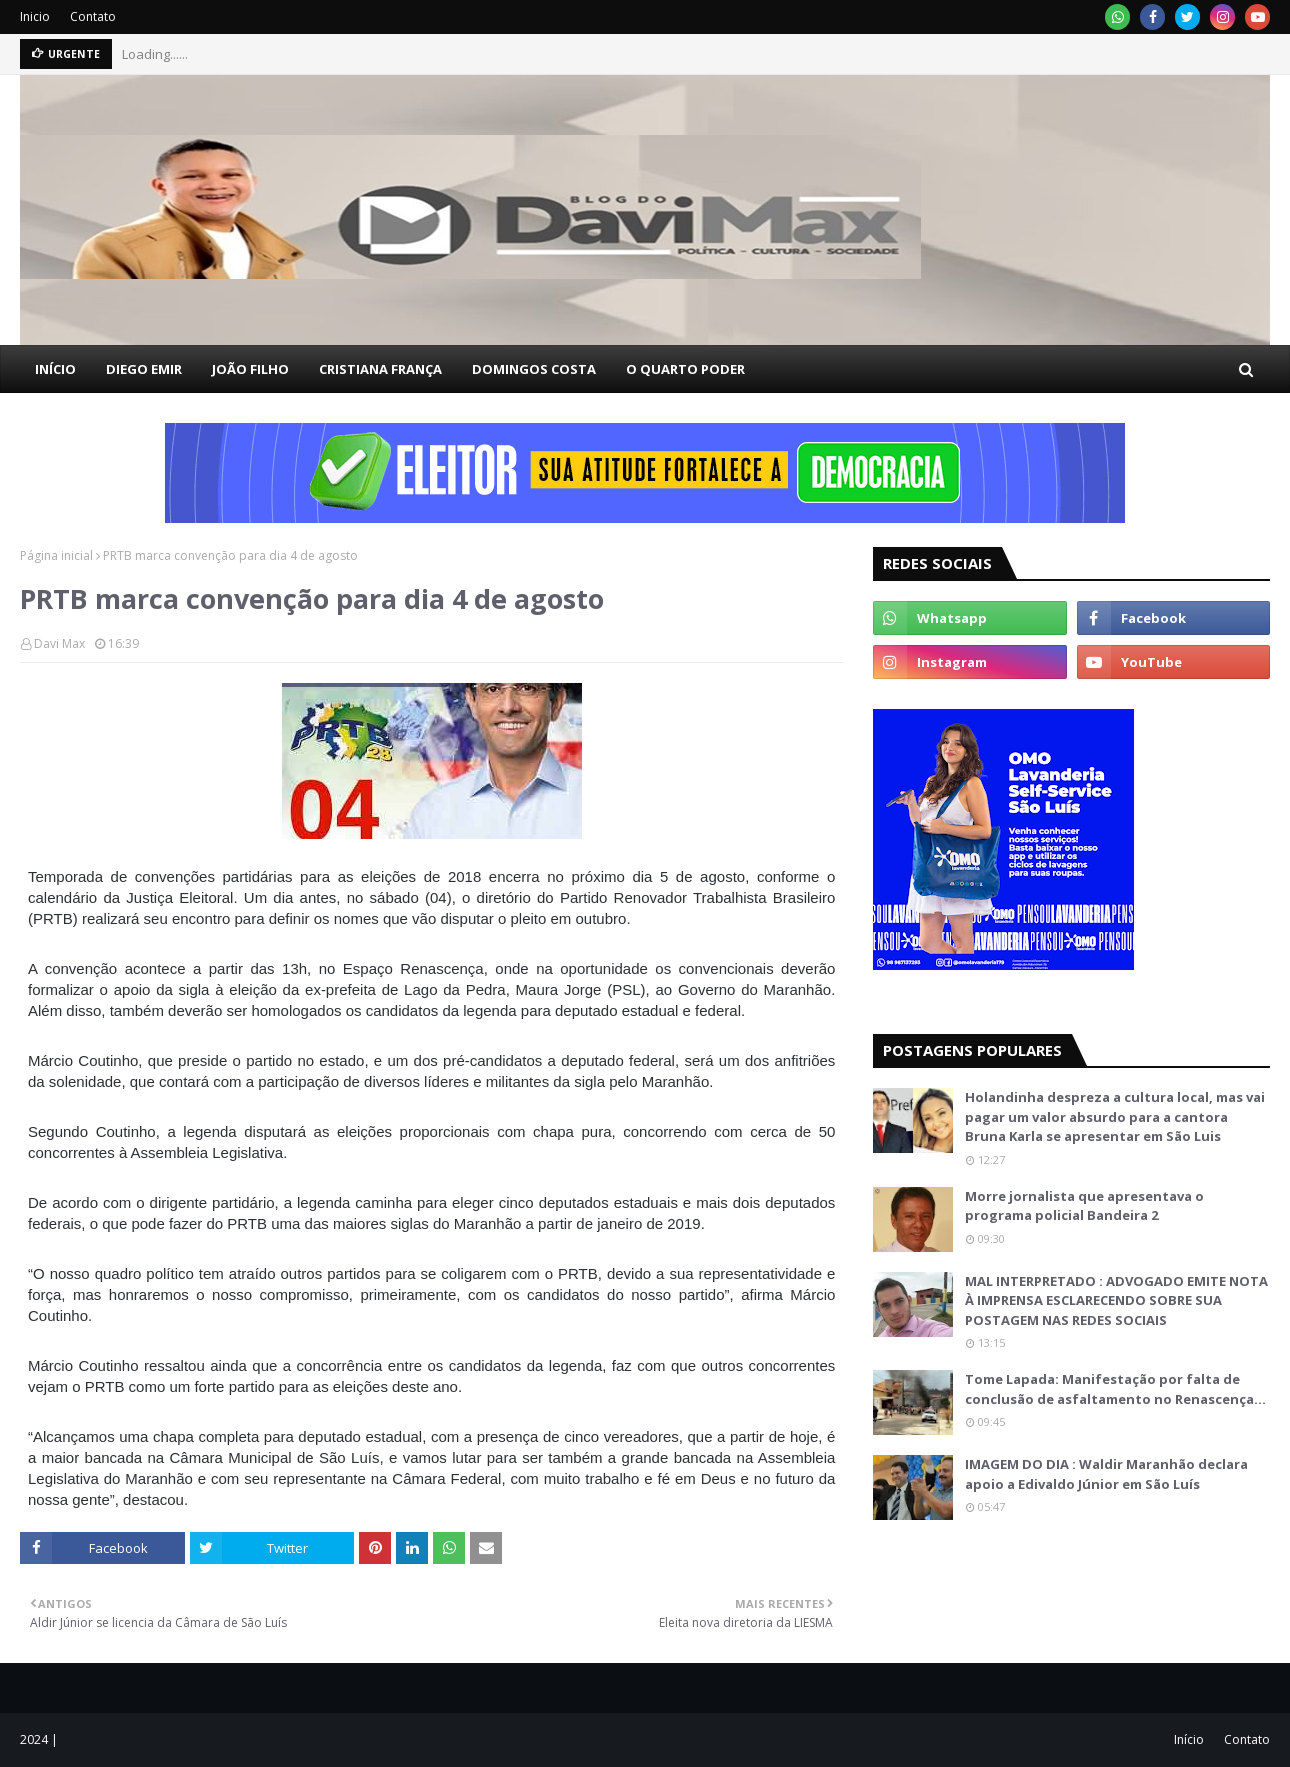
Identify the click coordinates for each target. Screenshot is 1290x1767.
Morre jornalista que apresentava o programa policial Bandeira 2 (1084, 1206)
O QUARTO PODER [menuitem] (685, 369)
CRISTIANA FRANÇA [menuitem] (380, 369)
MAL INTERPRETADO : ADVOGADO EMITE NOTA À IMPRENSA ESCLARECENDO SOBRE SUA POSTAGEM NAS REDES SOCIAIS (1116, 1300)
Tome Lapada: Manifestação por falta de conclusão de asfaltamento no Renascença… (1115, 1389)
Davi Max (59, 643)
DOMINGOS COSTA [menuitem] (534, 369)
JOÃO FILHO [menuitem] (250, 369)
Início (1189, 1739)
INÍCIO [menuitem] (55, 369)
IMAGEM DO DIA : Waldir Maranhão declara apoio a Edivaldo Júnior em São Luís (1106, 1474)
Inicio (35, 16)
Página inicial (56, 555)
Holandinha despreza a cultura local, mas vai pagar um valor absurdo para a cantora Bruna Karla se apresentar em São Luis (1115, 1116)
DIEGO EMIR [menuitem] (144, 369)
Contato (93, 16)
